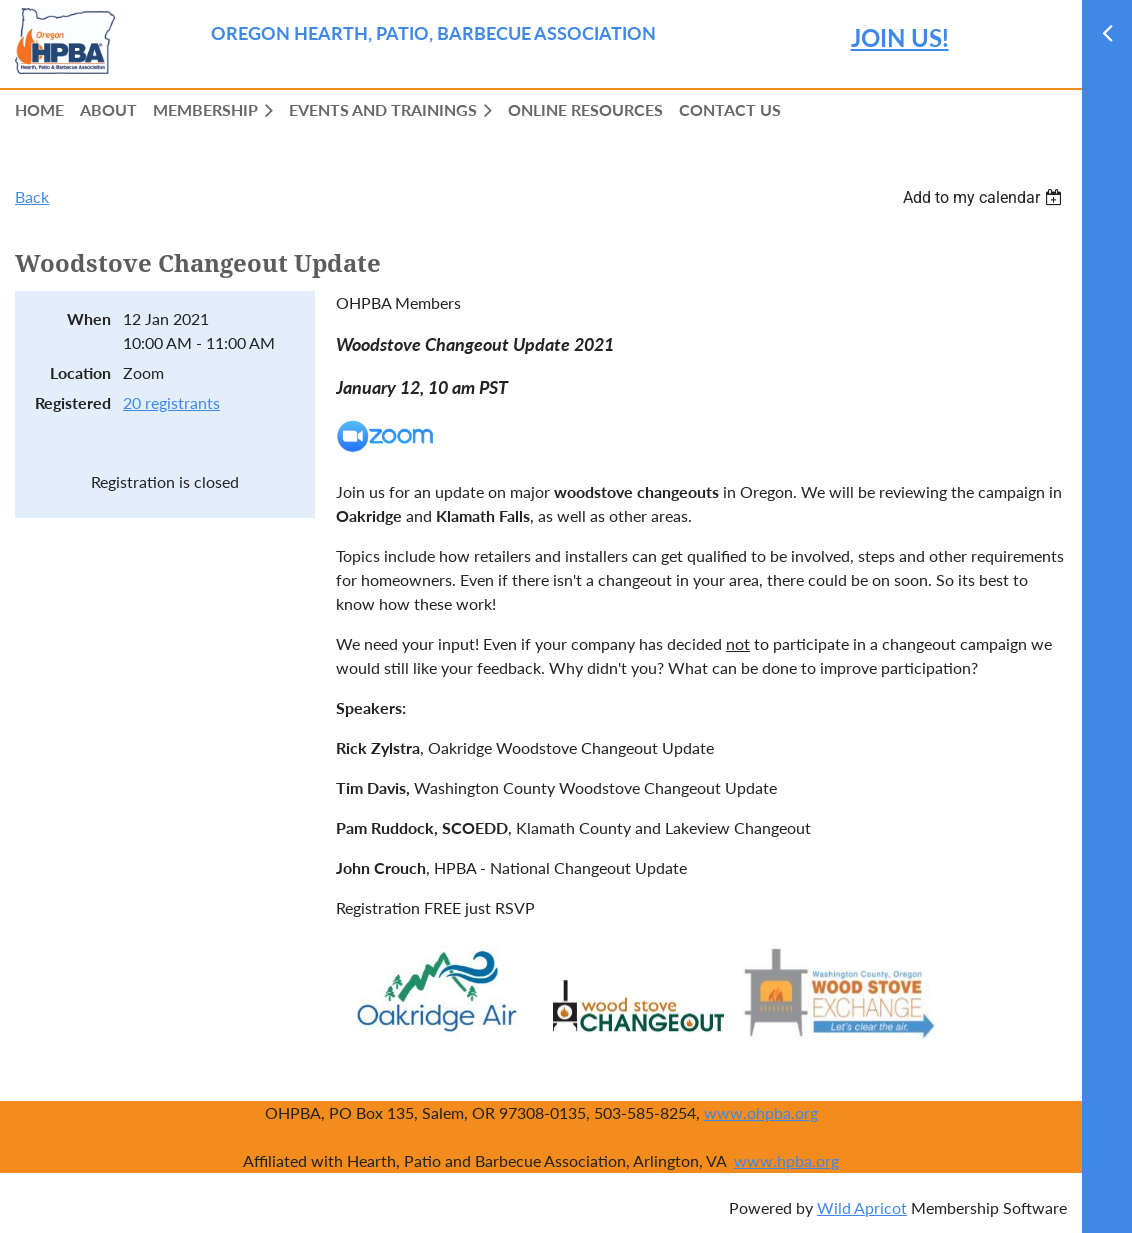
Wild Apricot (862, 1207)
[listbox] (985, 197)
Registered (73, 402)
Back (32, 196)
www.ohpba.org (761, 1112)
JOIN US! (900, 37)
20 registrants (171, 402)
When (89, 318)
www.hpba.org (786, 1160)
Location (80, 372)
